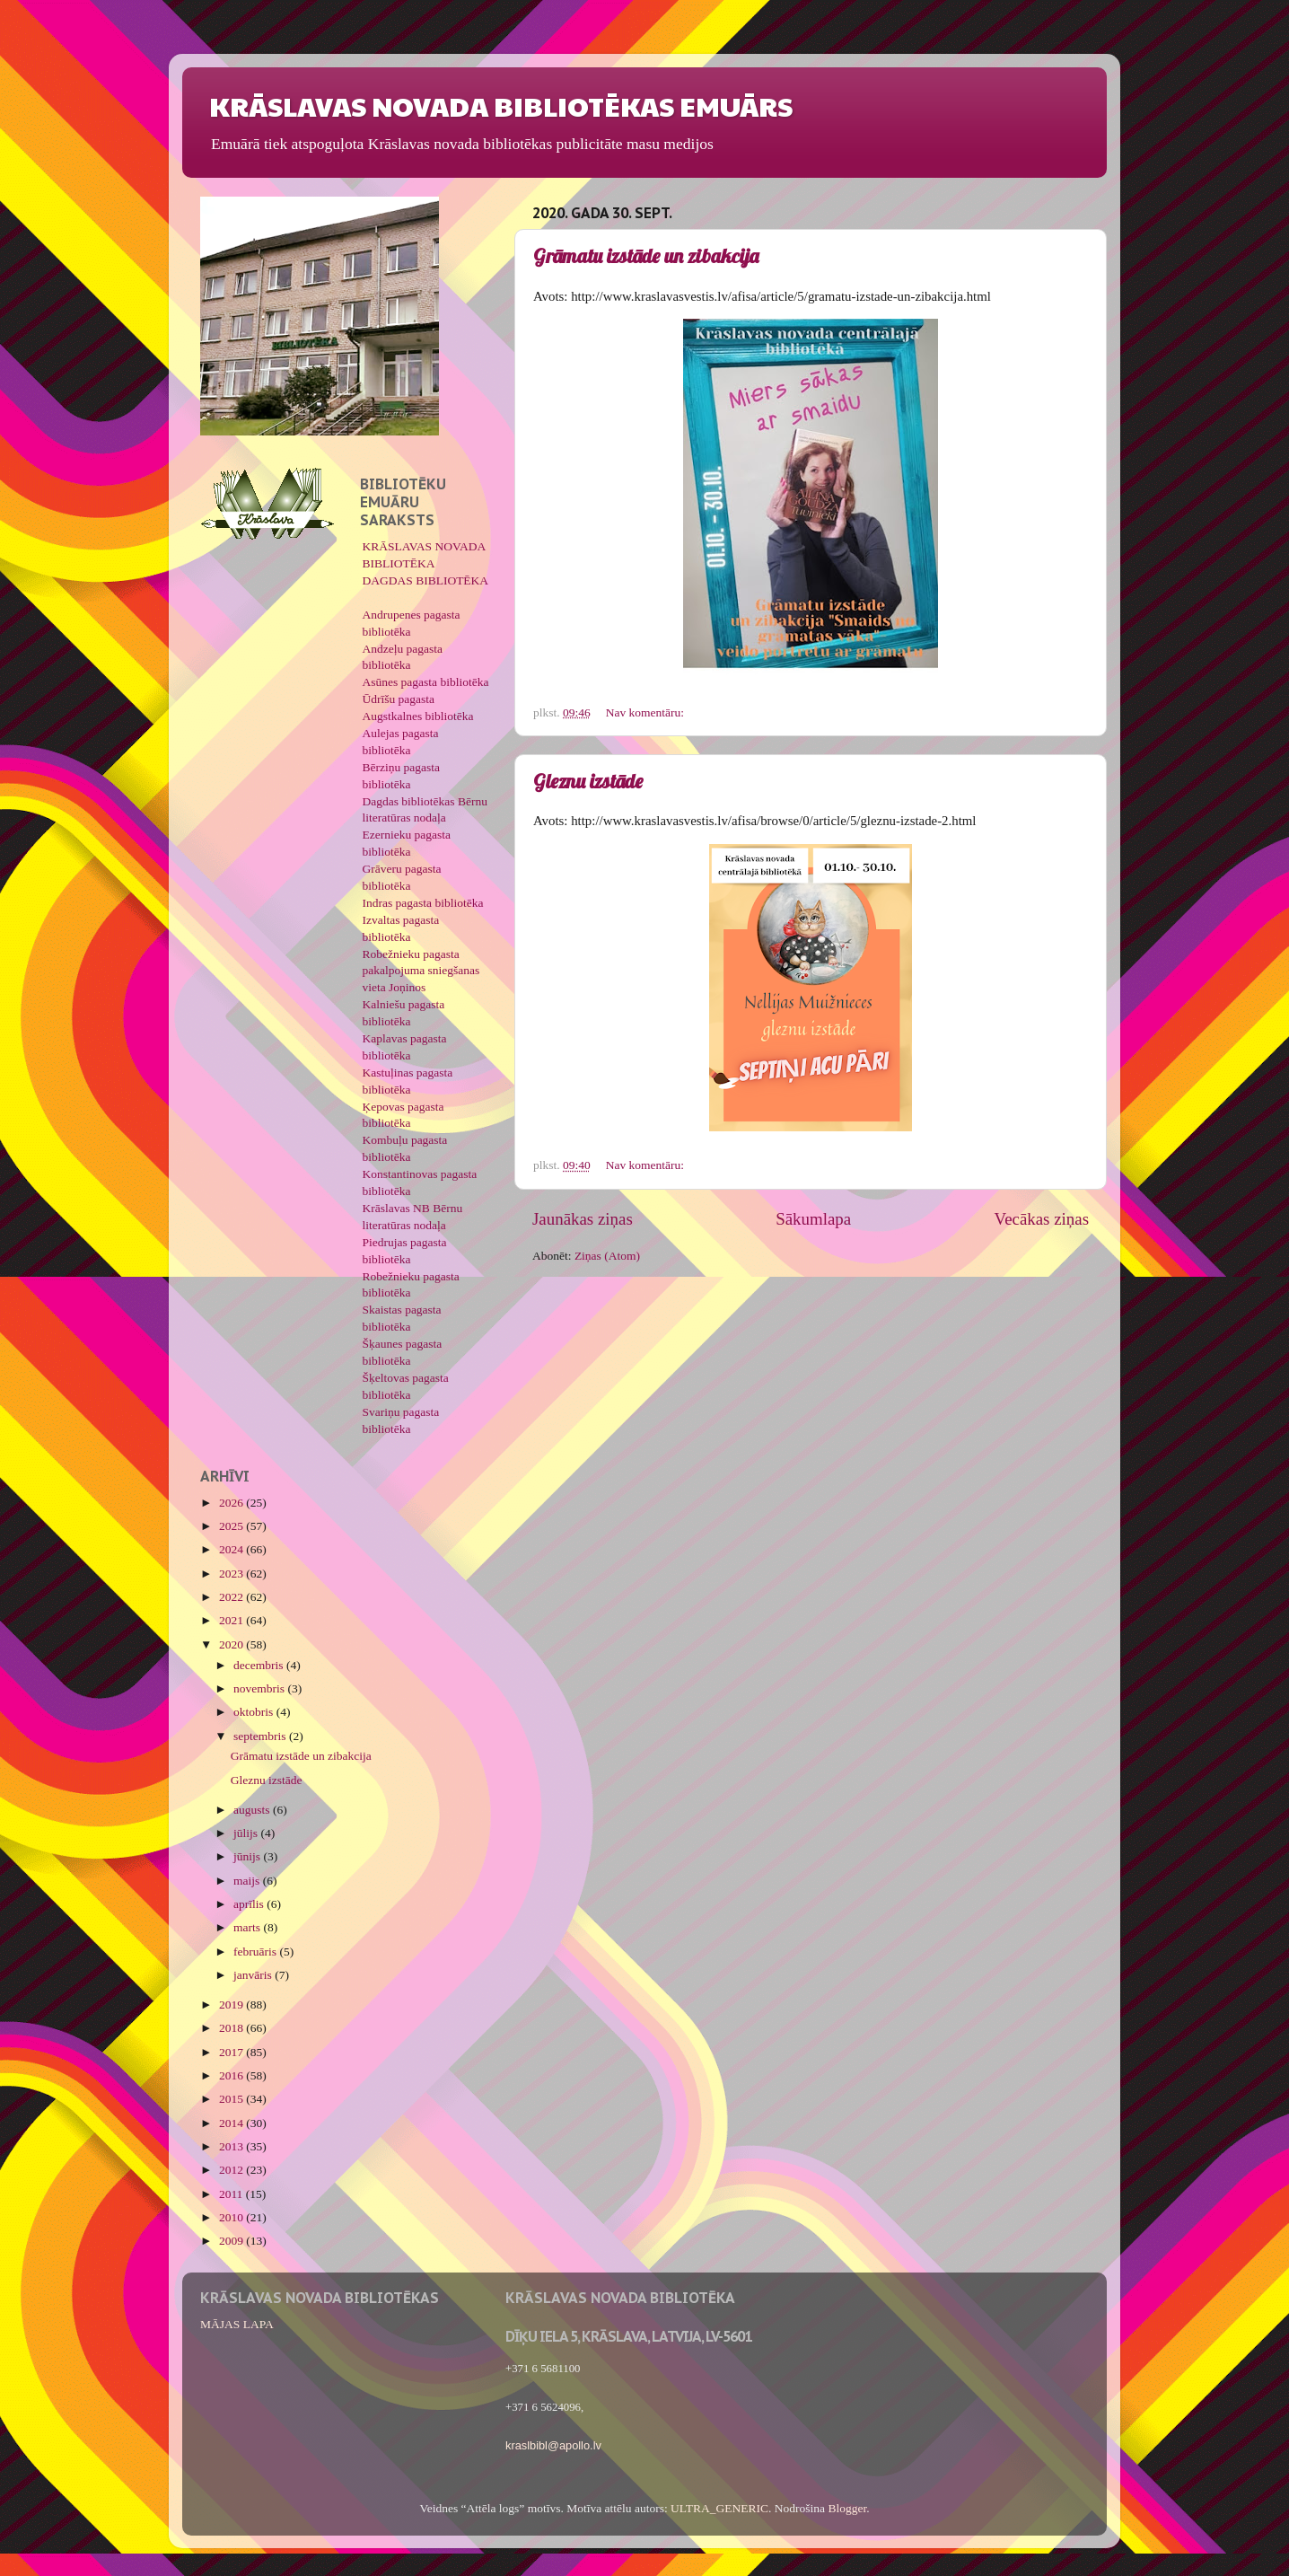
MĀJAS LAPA (237, 2324)
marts (248, 1927)
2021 (232, 1620)
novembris (260, 1688)
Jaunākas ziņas (582, 1218)
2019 (232, 2004)
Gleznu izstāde (588, 781)
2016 (232, 2075)
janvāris (254, 1975)
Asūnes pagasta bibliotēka (426, 682)
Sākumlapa (813, 1218)
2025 (232, 1526)
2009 (232, 2240)
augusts (253, 1809)
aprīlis (250, 1904)
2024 (232, 1549)
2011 (232, 2194)
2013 (232, 2146)
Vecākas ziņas (1042, 1218)
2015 (232, 2099)
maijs (248, 1880)
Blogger (847, 2508)
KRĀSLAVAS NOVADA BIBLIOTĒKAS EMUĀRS (501, 105)
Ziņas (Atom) (607, 1255)
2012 (232, 2169)
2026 (232, 1502)
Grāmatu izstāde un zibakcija (645, 255)
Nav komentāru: (647, 712)
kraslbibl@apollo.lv (553, 2445)
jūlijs (246, 1833)
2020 (232, 1644)
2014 (232, 2123)
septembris (261, 1736)
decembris (259, 1665)
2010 (232, 2217)
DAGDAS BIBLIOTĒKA (426, 580)
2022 (232, 1597)
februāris (256, 1951)
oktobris (254, 1712)
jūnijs (248, 1856)
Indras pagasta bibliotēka (423, 903)
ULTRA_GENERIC (719, 2508)
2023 (232, 1573)
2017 (232, 2052)
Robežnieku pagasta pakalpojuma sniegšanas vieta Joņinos (421, 971)
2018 (232, 2028)
